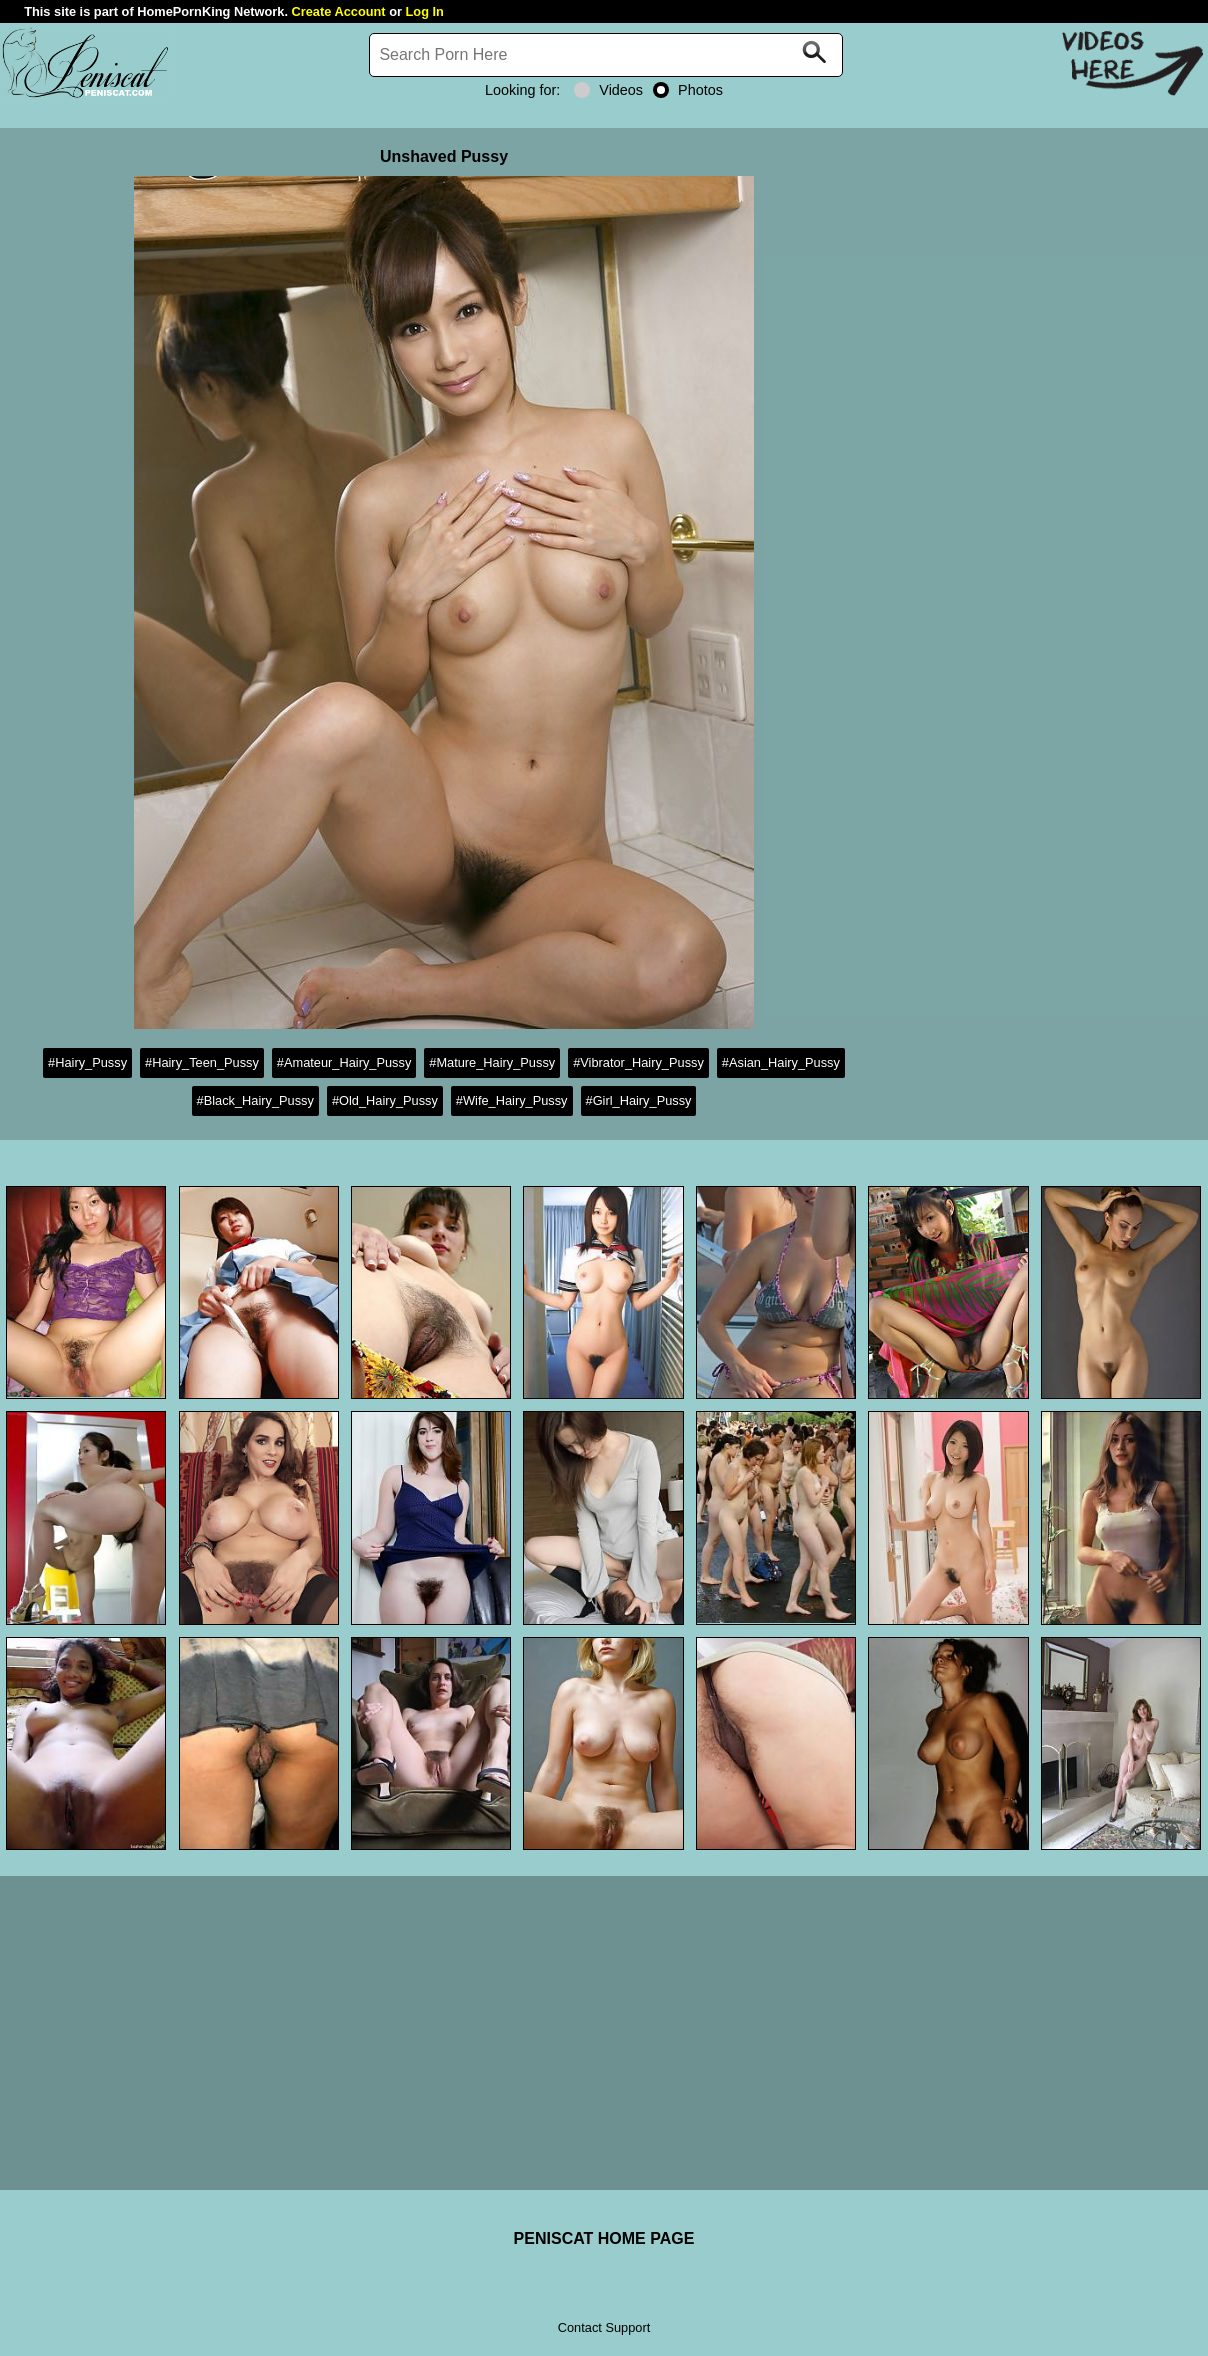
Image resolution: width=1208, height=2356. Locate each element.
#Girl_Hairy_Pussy (639, 1100)
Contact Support (604, 2327)
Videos (608, 90)
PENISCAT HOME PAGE (604, 2238)
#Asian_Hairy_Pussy (781, 1062)
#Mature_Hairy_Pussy (492, 1062)
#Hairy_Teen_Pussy (202, 1062)
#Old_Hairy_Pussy (385, 1100)
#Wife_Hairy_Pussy (512, 1100)
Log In (425, 11)
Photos (688, 90)
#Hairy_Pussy (87, 1062)
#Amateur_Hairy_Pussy (344, 1062)
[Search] (606, 55)
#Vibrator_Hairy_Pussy (638, 1062)
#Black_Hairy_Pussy (255, 1100)
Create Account (339, 11)
